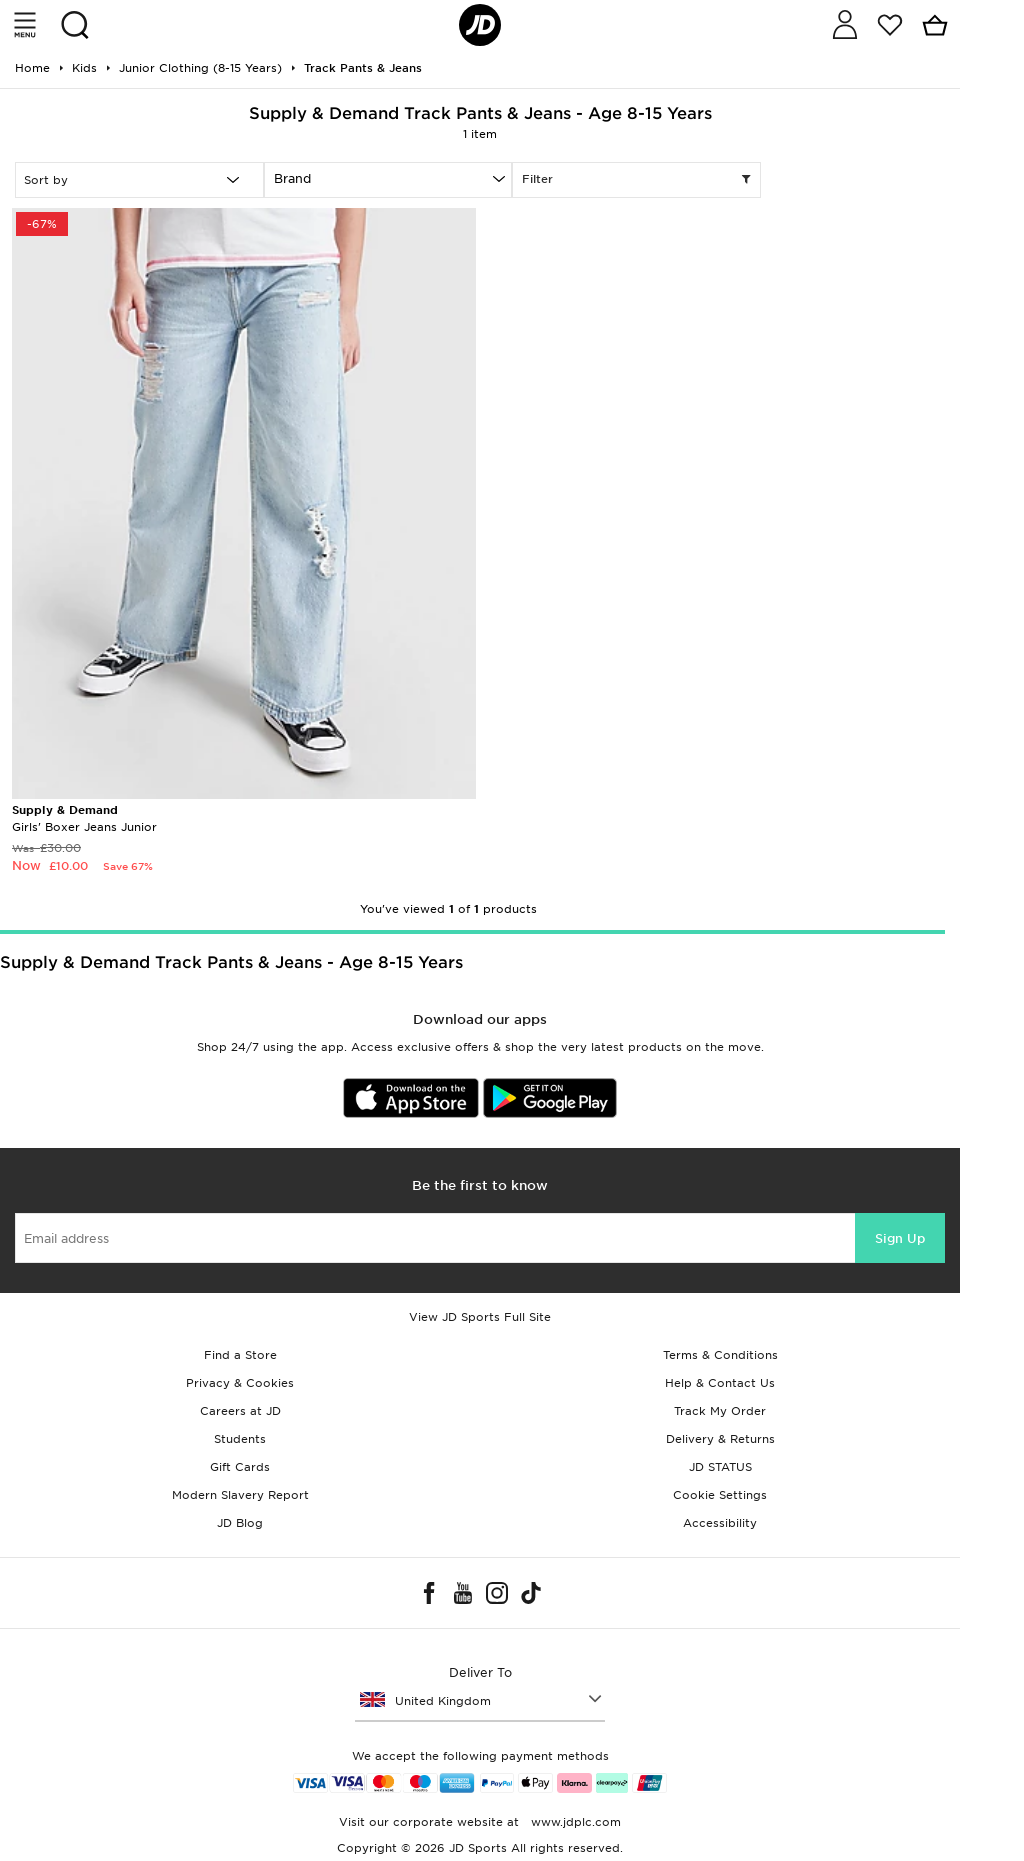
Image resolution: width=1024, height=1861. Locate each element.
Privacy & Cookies (240, 1383)
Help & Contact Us (720, 1383)
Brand (292, 178)
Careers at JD (240, 1411)
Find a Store (240, 1355)
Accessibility (720, 1523)
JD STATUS (720, 1467)
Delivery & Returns (720, 1439)
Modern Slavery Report (240, 1495)
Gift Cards (240, 1467)
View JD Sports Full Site (480, 1317)
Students (240, 1439)
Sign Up (900, 1238)
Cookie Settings (720, 1495)
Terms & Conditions (720, 1355)
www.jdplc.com (574, 1822)
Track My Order (720, 1411)
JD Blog (240, 1523)
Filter (636, 180)
